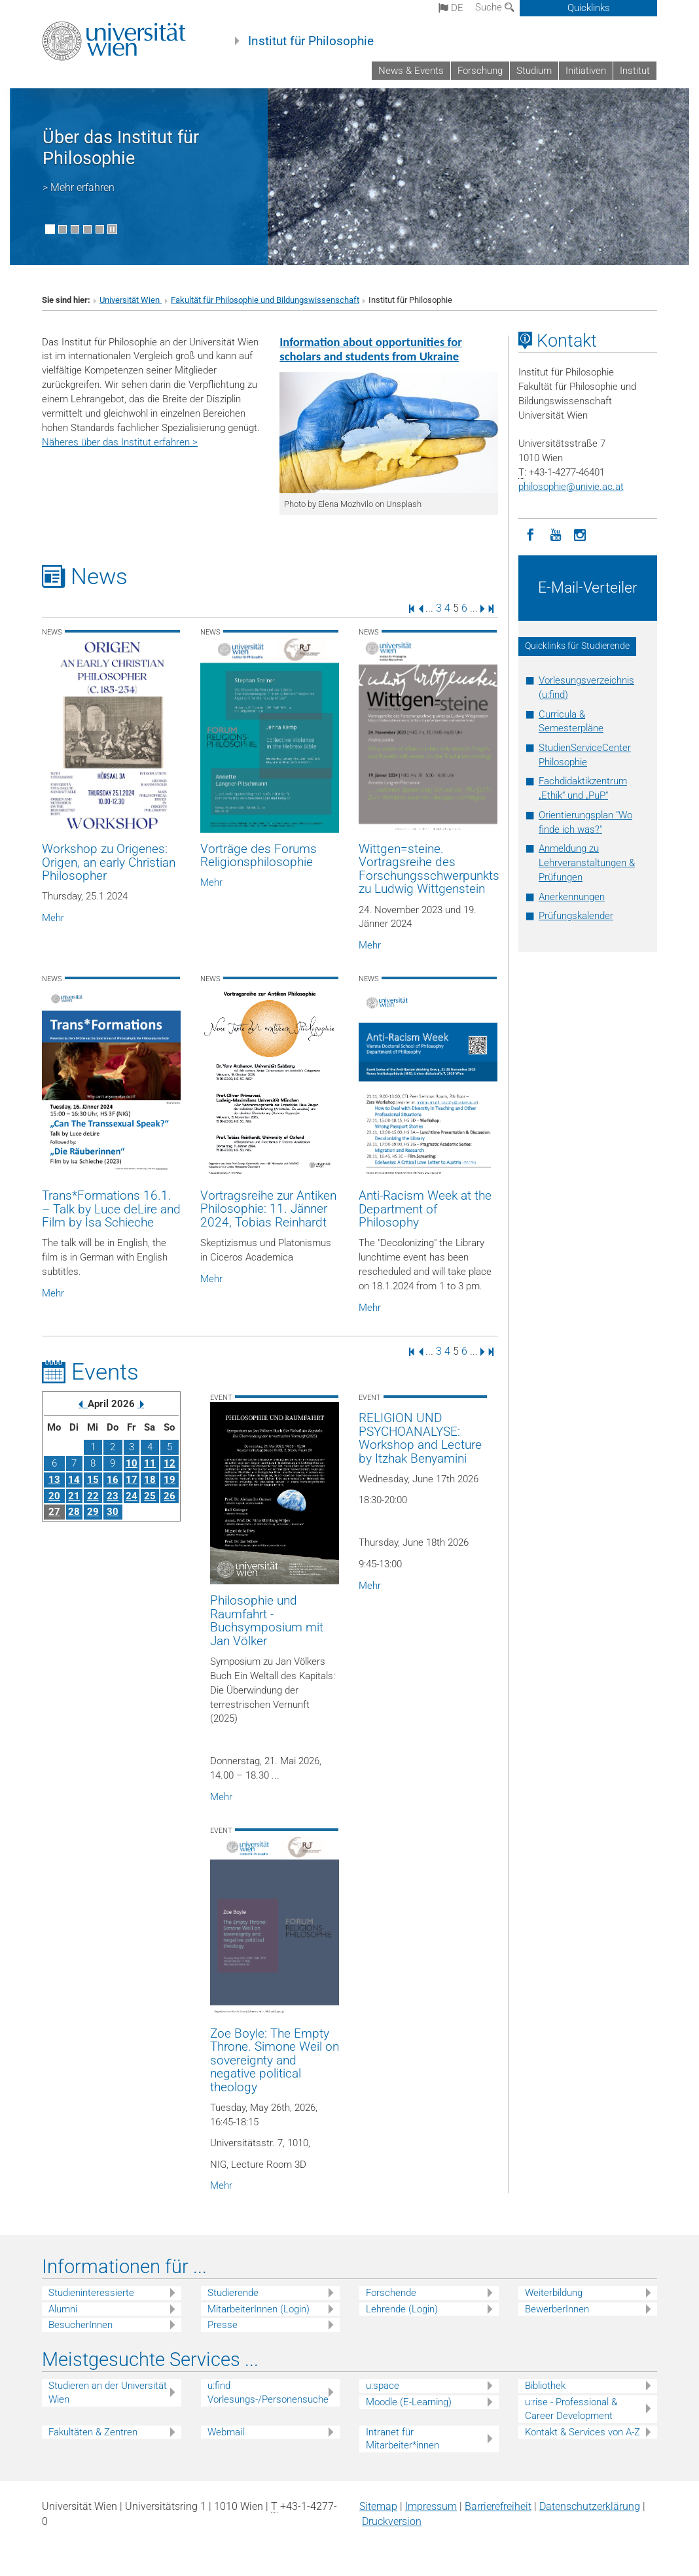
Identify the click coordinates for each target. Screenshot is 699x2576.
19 (169, 1480)
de (451, 8)
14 (74, 1480)
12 (169, 1463)
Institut (635, 71)
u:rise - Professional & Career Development (571, 2409)
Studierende (233, 2293)
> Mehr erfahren (79, 187)
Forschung (480, 71)
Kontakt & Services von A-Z (582, 2432)
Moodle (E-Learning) (409, 2402)
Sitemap (378, 2506)
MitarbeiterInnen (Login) (258, 2309)
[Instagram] (580, 533)
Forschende (391, 2293)
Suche (494, 7)
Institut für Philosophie (311, 41)
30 (112, 1512)
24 (131, 1496)
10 (131, 1463)
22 (93, 1496)
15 (93, 1480)
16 (112, 1480)
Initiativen (585, 71)
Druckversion (391, 2521)
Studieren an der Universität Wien (107, 2392)
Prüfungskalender (576, 916)
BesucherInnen (80, 2325)
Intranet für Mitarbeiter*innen (402, 2439)
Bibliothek (545, 2386)
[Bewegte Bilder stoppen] (112, 229)
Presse (222, 2325)
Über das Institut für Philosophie (121, 148)
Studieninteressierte (91, 2293)
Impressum (431, 2506)
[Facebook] (530, 533)
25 (150, 1496)
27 (54, 1512)
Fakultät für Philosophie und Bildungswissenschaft (265, 300)
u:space (382, 2386)
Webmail (225, 2432)
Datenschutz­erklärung (589, 2506)
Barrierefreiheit (498, 2506)
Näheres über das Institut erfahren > (120, 442)
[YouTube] (555, 533)
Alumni (62, 2309)
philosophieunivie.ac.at (571, 487)
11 (150, 1463)
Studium (534, 71)
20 (54, 1496)
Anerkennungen (572, 897)
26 (169, 1496)
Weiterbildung (553, 2293)
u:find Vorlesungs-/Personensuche (268, 2392)
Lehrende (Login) (402, 2309)
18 (150, 1480)
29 (93, 1512)
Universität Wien (130, 300)
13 (54, 1480)
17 (131, 1480)
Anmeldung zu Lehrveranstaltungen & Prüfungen (587, 863)
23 (112, 1496)
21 (74, 1496)
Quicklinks (588, 8)
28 (74, 1512)
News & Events (411, 71)
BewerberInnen (557, 2309)
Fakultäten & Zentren (92, 2432)
